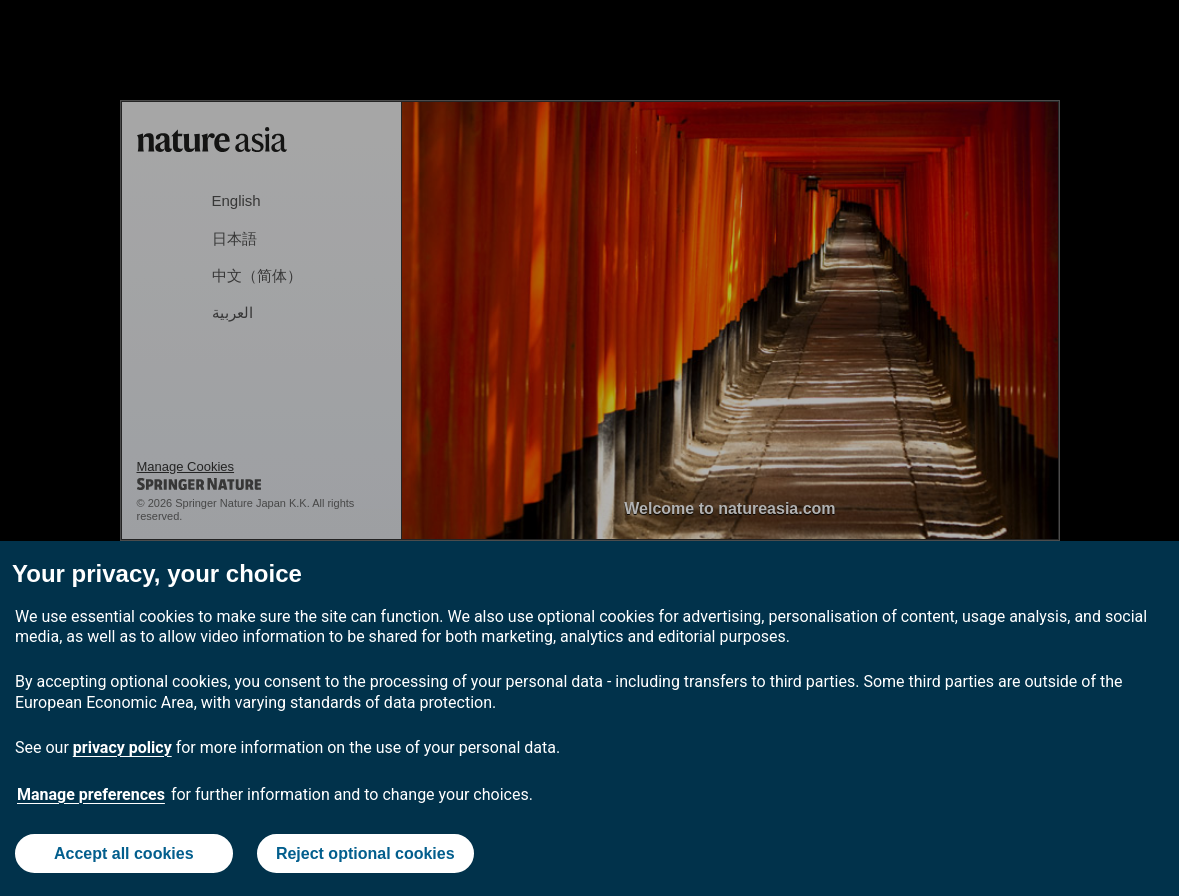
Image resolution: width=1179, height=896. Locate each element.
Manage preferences (91, 794)
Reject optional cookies (365, 853)
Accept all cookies (124, 853)
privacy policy (122, 747)
